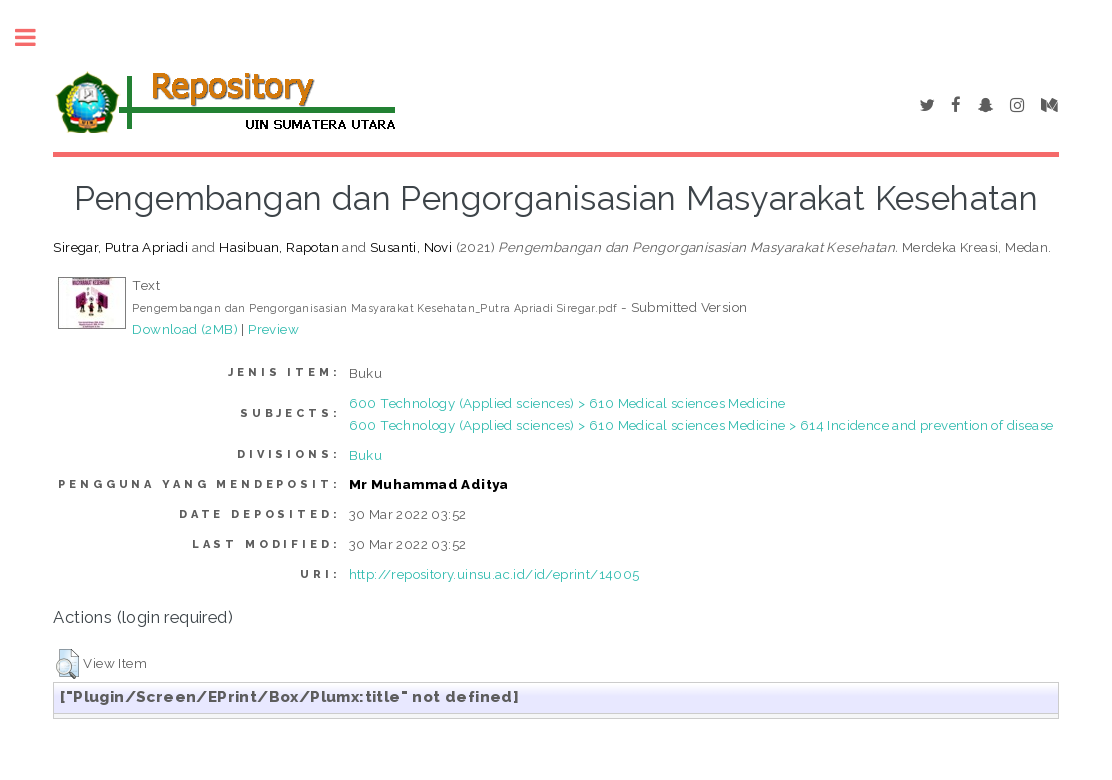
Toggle (36, 37)
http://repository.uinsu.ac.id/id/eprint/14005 (494, 574)
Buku (366, 455)
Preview (273, 329)
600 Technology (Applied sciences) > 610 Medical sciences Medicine (567, 403)
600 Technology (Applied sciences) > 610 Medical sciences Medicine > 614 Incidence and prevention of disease (701, 425)
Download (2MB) (185, 329)
